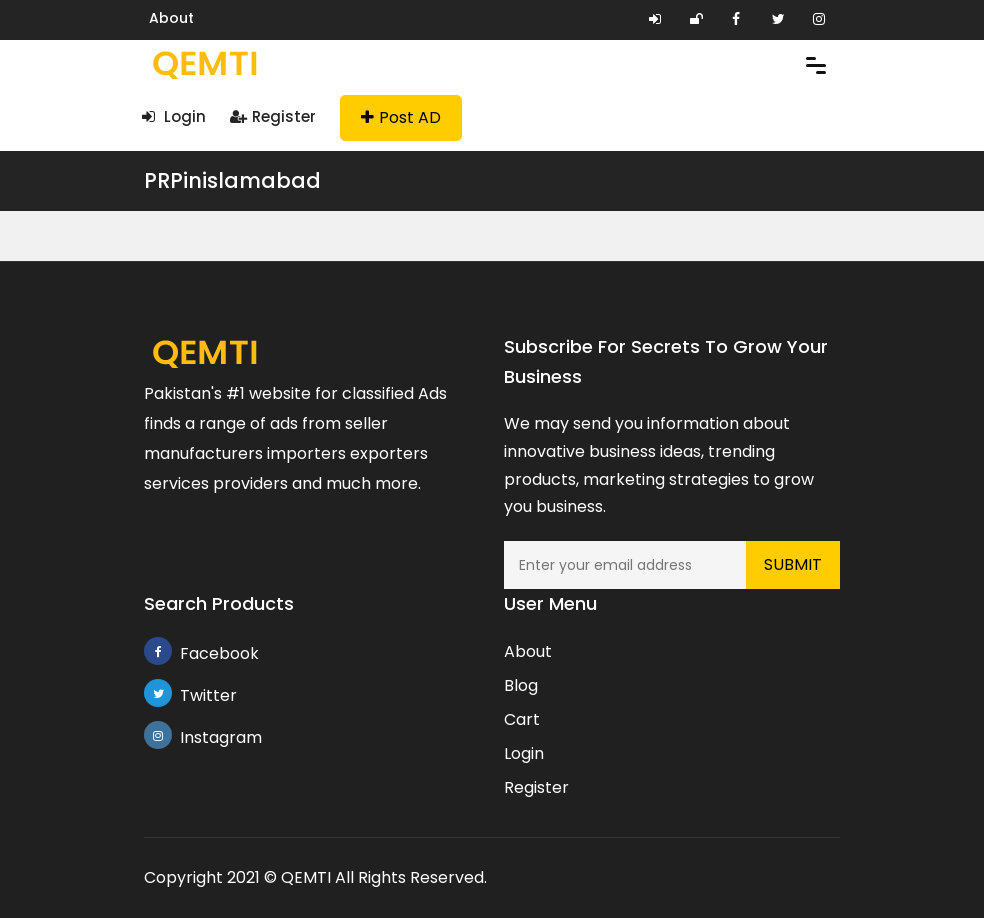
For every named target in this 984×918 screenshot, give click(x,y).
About (171, 18)
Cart (522, 719)
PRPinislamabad (232, 180)
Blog (521, 685)
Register (273, 116)
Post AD (401, 117)
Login (174, 116)
